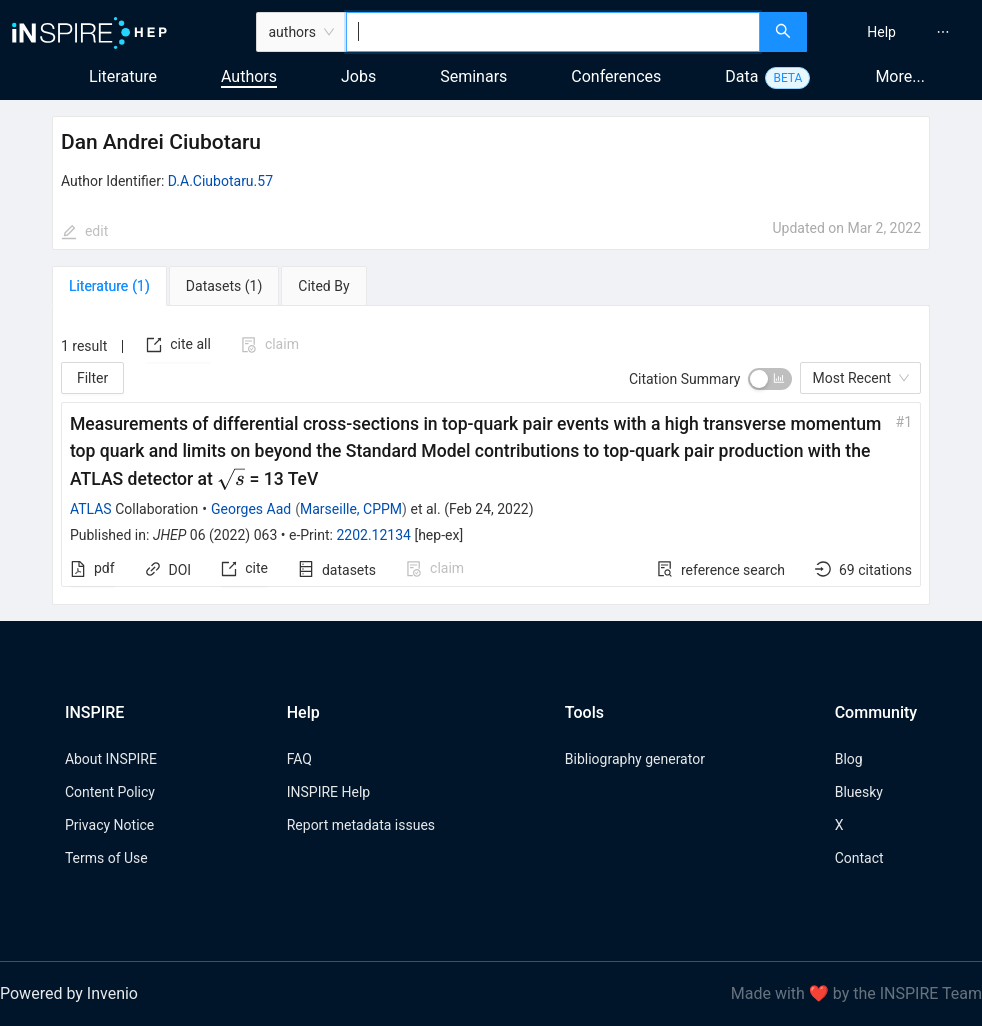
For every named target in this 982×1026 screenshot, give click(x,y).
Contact (859, 858)
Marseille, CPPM (351, 509)
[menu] (897, 32)
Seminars (473, 76)
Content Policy (110, 792)
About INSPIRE (111, 759)
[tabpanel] (491, 455)
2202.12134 (373, 535)
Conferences (616, 76)
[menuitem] (881, 32)
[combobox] (553, 32)
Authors (249, 76)
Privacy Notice (109, 825)
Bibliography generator (635, 759)
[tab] (109, 286)
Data (741, 76)
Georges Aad (251, 509)
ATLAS (91, 509)
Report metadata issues (361, 825)
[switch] (770, 379)
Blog (849, 759)
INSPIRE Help (328, 792)
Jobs (358, 76)
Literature (123, 76)
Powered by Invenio (69, 993)
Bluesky (859, 792)
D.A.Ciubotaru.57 (220, 181)
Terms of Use (106, 858)
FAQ (299, 759)
